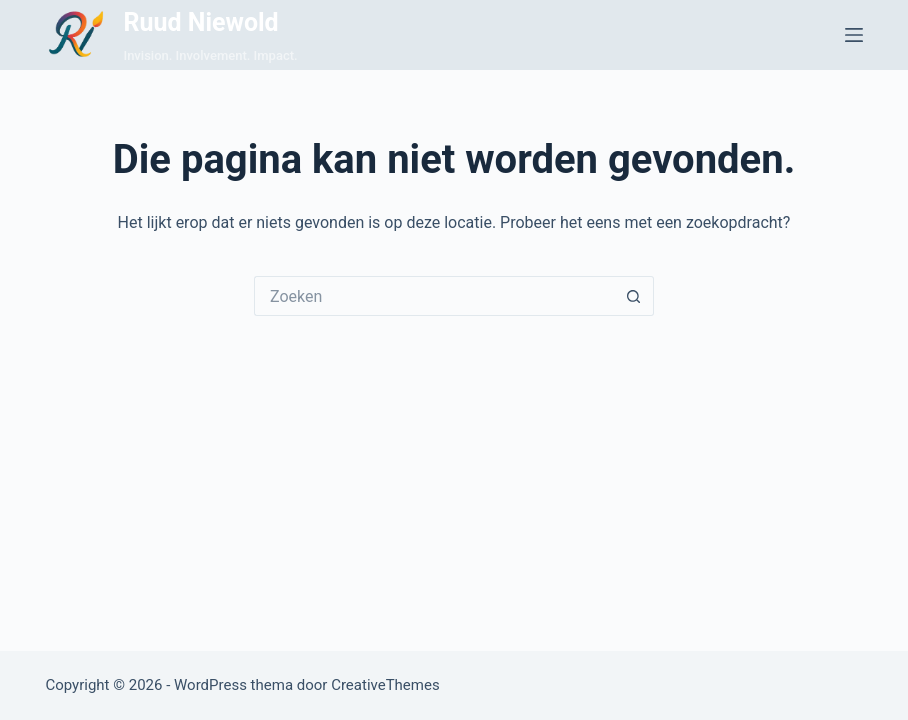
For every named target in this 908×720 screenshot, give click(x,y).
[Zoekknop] (634, 296)
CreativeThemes (385, 685)
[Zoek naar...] (434, 296)
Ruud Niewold (200, 22)
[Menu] (854, 35)
